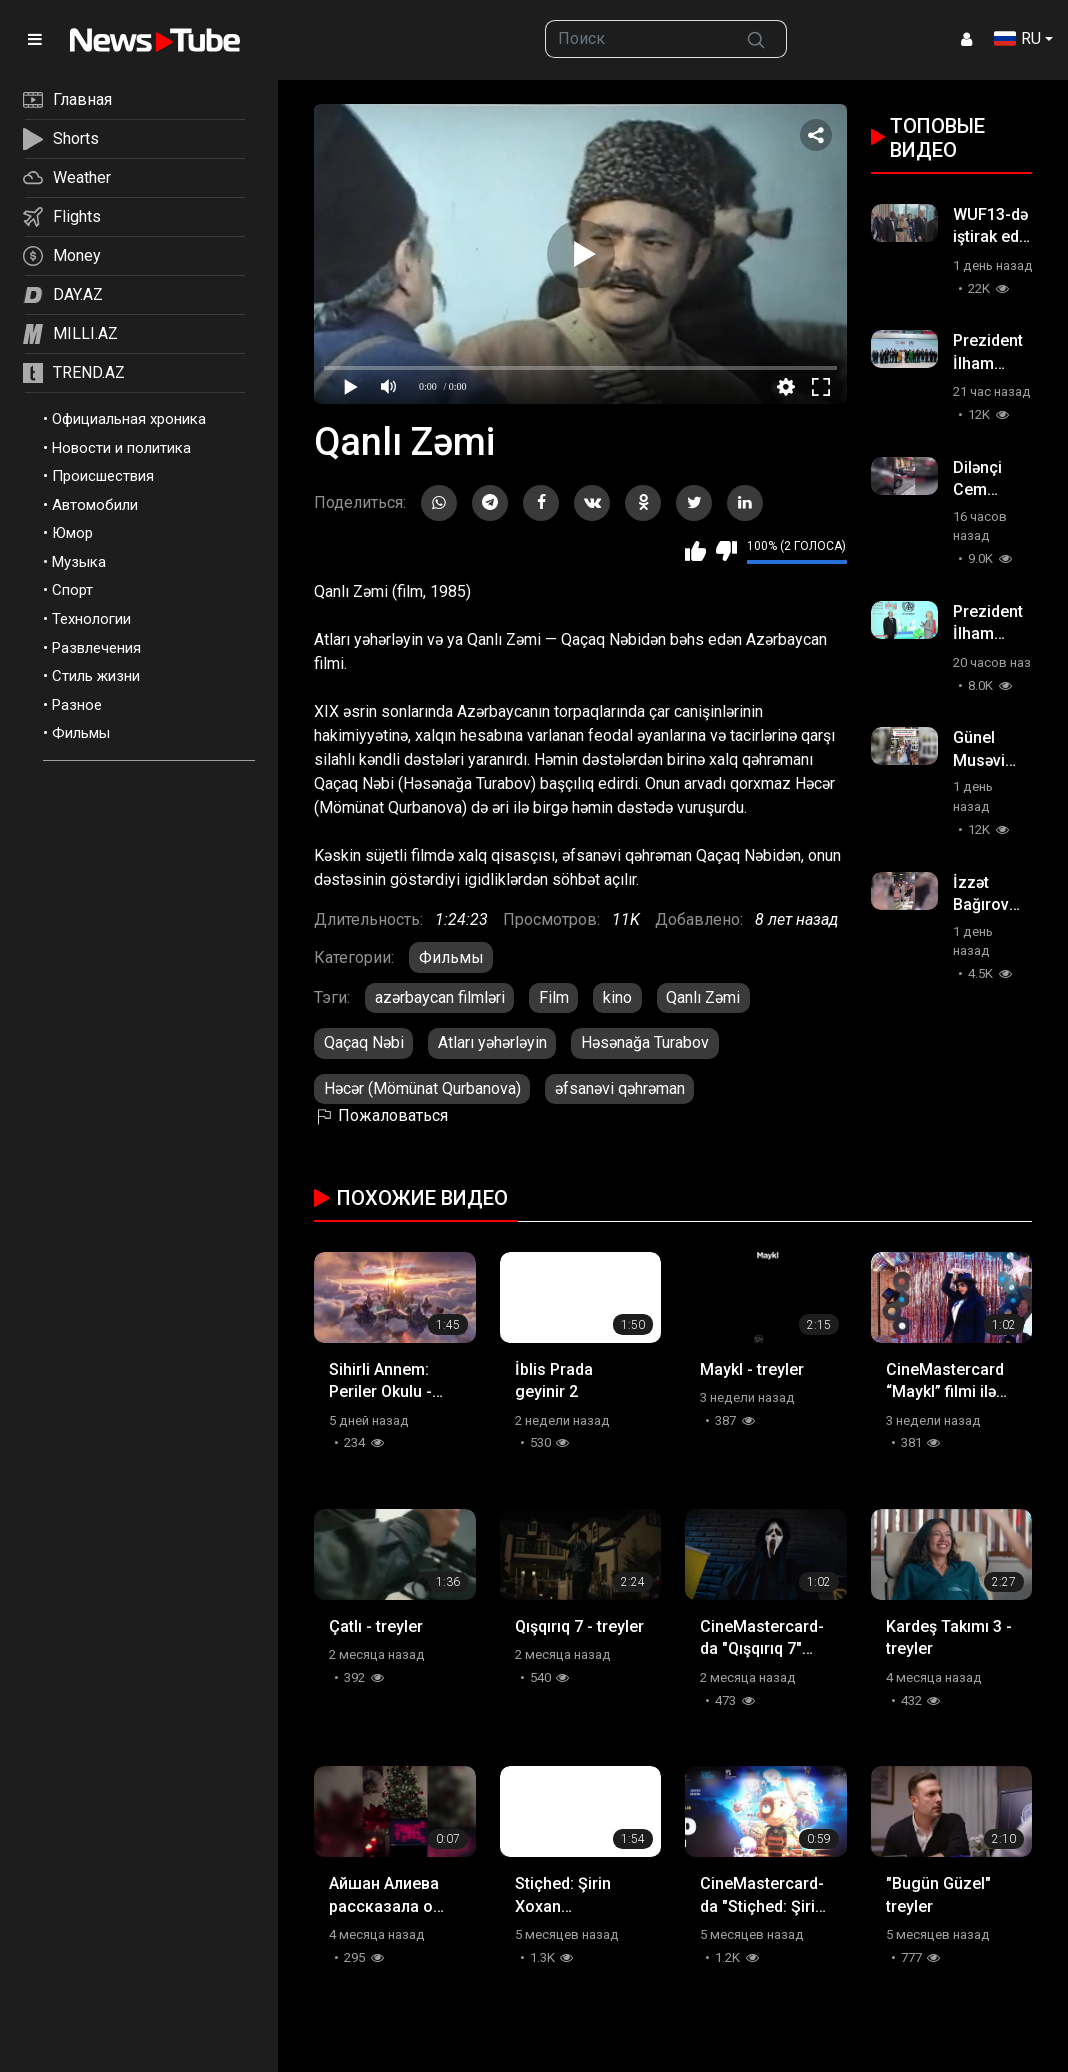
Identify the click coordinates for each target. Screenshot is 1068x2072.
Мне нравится (695, 551)
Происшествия (103, 476)
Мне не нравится (726, 551)
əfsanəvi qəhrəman (620, 1088)
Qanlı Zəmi (703, 997)
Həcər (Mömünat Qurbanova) (422, 1088)
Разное (77, 705)
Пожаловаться (381, 1115)
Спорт (72, 590)
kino (617, 997)
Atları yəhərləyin (492, 1042)
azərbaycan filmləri (440, 997)
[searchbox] (636, 39)
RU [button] (1017, 38)
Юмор (72, 533)
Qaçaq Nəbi (364, 1042)
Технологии (91, 619)
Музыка (79, 562)
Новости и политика (121, 448)
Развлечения (96, 648)
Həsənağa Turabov (645, 1042)
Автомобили (95, 505)
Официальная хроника (129, 419)
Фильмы (81, 733)
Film (554, 997)
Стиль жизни (96, 676)
